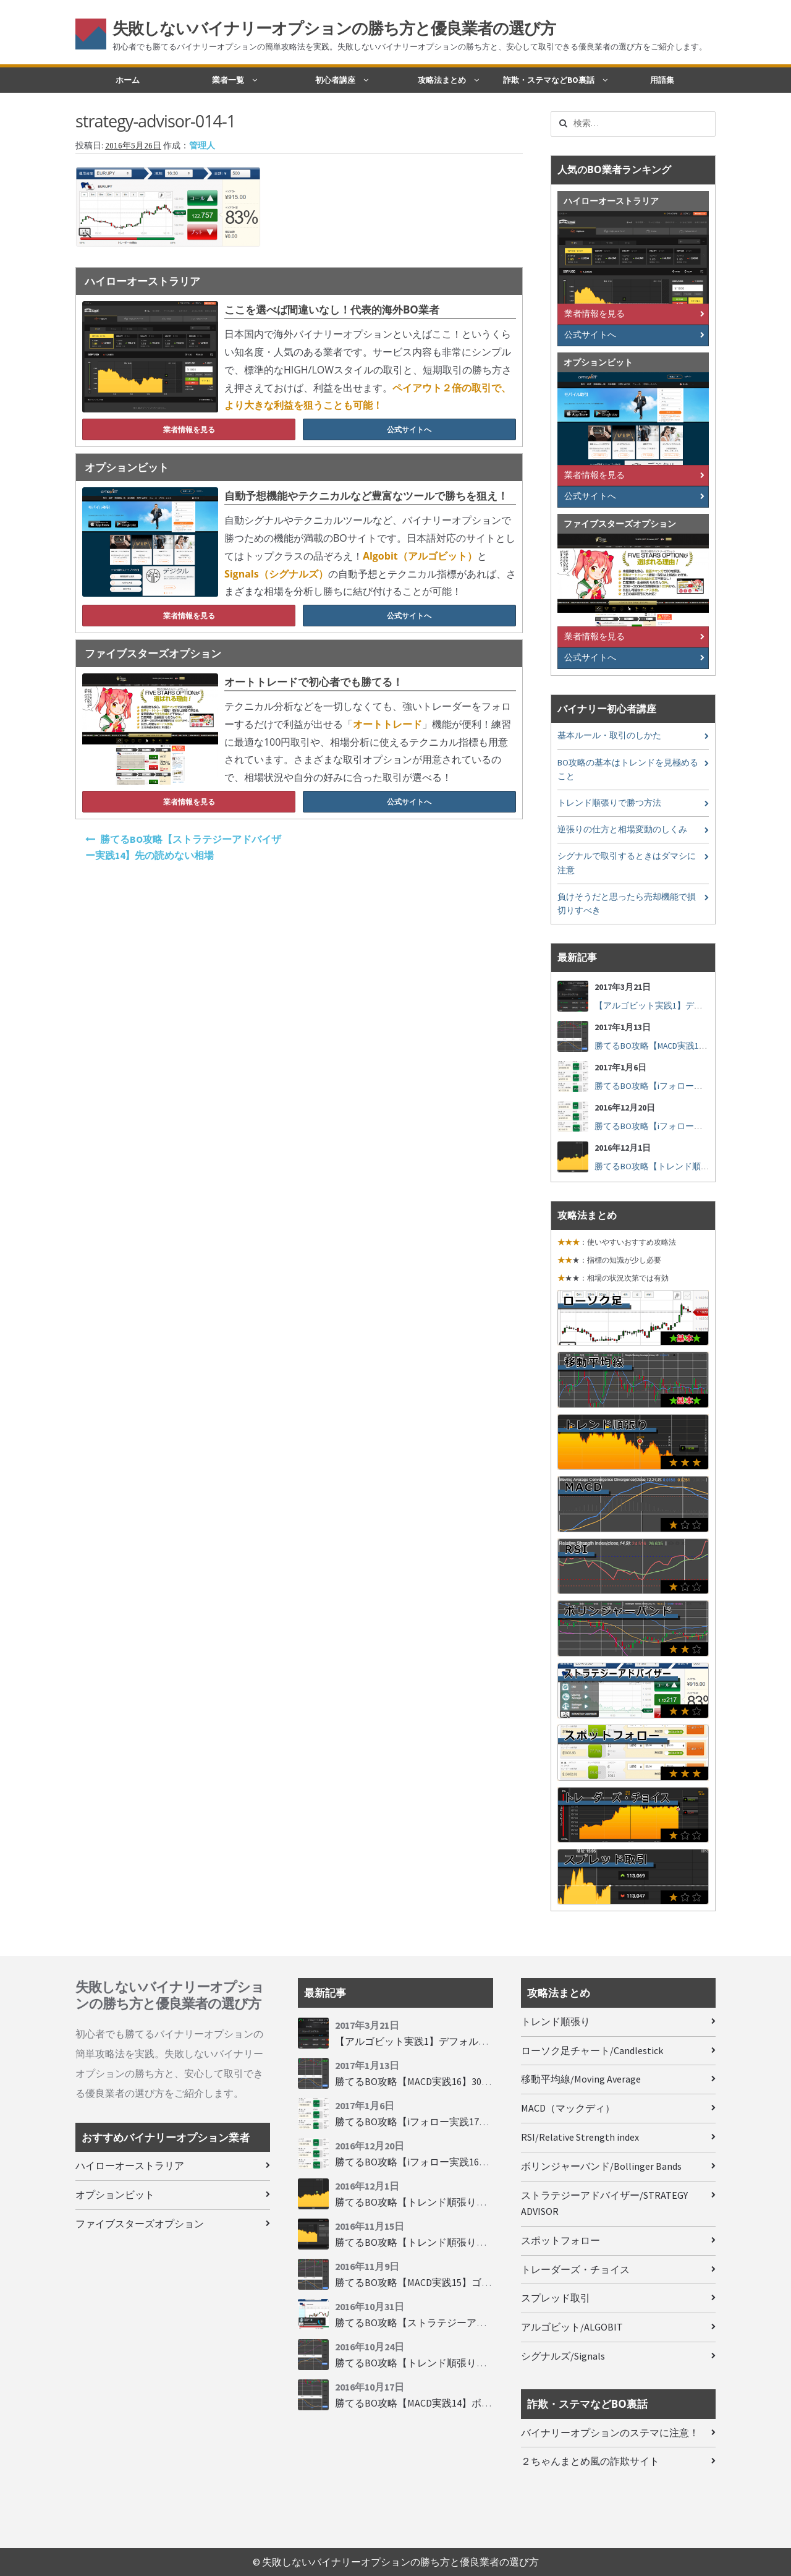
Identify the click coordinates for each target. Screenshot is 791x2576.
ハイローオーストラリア (129, 2165)
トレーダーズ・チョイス (575, 2269)
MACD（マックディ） (568, 2108)
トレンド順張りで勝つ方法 (609, 803)
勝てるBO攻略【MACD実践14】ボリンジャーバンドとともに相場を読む (492, 2403)
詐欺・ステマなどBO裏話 (548, 80)
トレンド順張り (555, 2021)
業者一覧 (228, 80)
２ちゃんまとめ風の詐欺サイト (590, 2461)
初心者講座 (335, 80)
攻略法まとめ (442, 80)
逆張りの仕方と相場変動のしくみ (622, 829)
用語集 (662, 80)
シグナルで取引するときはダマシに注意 (626, 863)
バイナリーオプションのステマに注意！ (610, 2432)
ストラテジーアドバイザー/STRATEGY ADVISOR (604, 2203)
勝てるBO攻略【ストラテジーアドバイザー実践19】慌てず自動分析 (485, 2322)
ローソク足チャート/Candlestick (592, 2050)
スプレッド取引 (555, 2298)
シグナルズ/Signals (563, 2356)
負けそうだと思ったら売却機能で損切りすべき (626, 904)
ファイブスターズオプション (139, 2223)
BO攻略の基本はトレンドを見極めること (627, 769)
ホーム (128, 80)
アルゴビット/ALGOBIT (572, 2327)
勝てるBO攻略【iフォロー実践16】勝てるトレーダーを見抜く (471, 2162)
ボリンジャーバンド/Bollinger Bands (601, 2166)
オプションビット (114, 2194)
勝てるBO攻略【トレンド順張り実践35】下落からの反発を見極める (485, 2202)
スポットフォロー (560, 2240)
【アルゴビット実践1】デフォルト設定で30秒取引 (691, 1005)
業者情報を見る (189, 429)
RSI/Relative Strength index (580, 2137)
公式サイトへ (409, 429)
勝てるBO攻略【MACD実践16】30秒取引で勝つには (692, 1046)
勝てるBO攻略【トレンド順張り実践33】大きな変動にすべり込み (480, 2362)
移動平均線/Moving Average (581, 2079)
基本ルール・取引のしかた (609, 735)
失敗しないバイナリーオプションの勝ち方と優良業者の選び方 (334, 28)
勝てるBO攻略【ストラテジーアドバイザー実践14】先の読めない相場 (183, 847)
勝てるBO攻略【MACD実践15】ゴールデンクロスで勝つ (457, 2282)
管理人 (202, 145)
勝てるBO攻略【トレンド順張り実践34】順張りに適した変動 (470, 2242)
